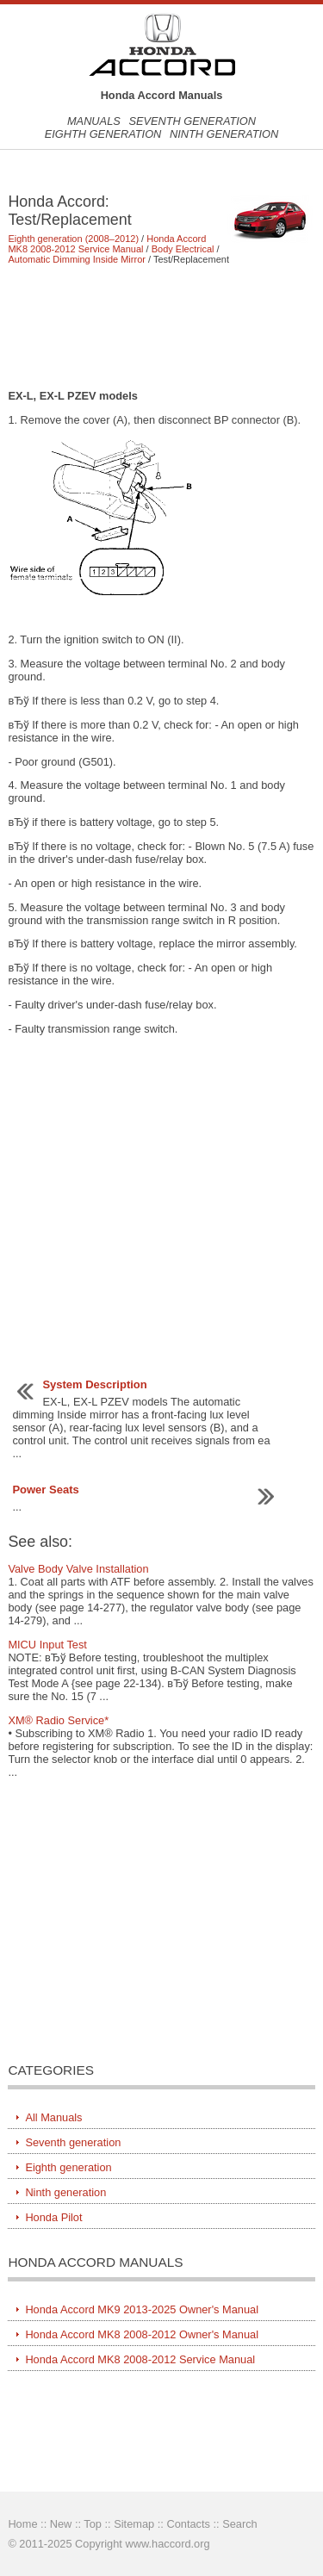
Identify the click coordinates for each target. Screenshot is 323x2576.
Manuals (94, 121)
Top (93, 2523)
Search (240, 2523)
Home (22, 2523)
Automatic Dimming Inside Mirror (77, 259)
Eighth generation (103, 133)
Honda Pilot (53, 2217)
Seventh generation (192, 121)
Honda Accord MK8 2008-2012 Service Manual (107, 243)
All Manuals (53, 2117)
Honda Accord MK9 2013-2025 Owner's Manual (141, 2309)
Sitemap (134, 2523)
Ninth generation (224, 133)
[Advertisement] (161, 326)
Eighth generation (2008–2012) (73, 238)
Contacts (188, 2523)
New (61, 2523)
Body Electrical (183, 249)
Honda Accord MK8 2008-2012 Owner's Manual (141, 2334)
